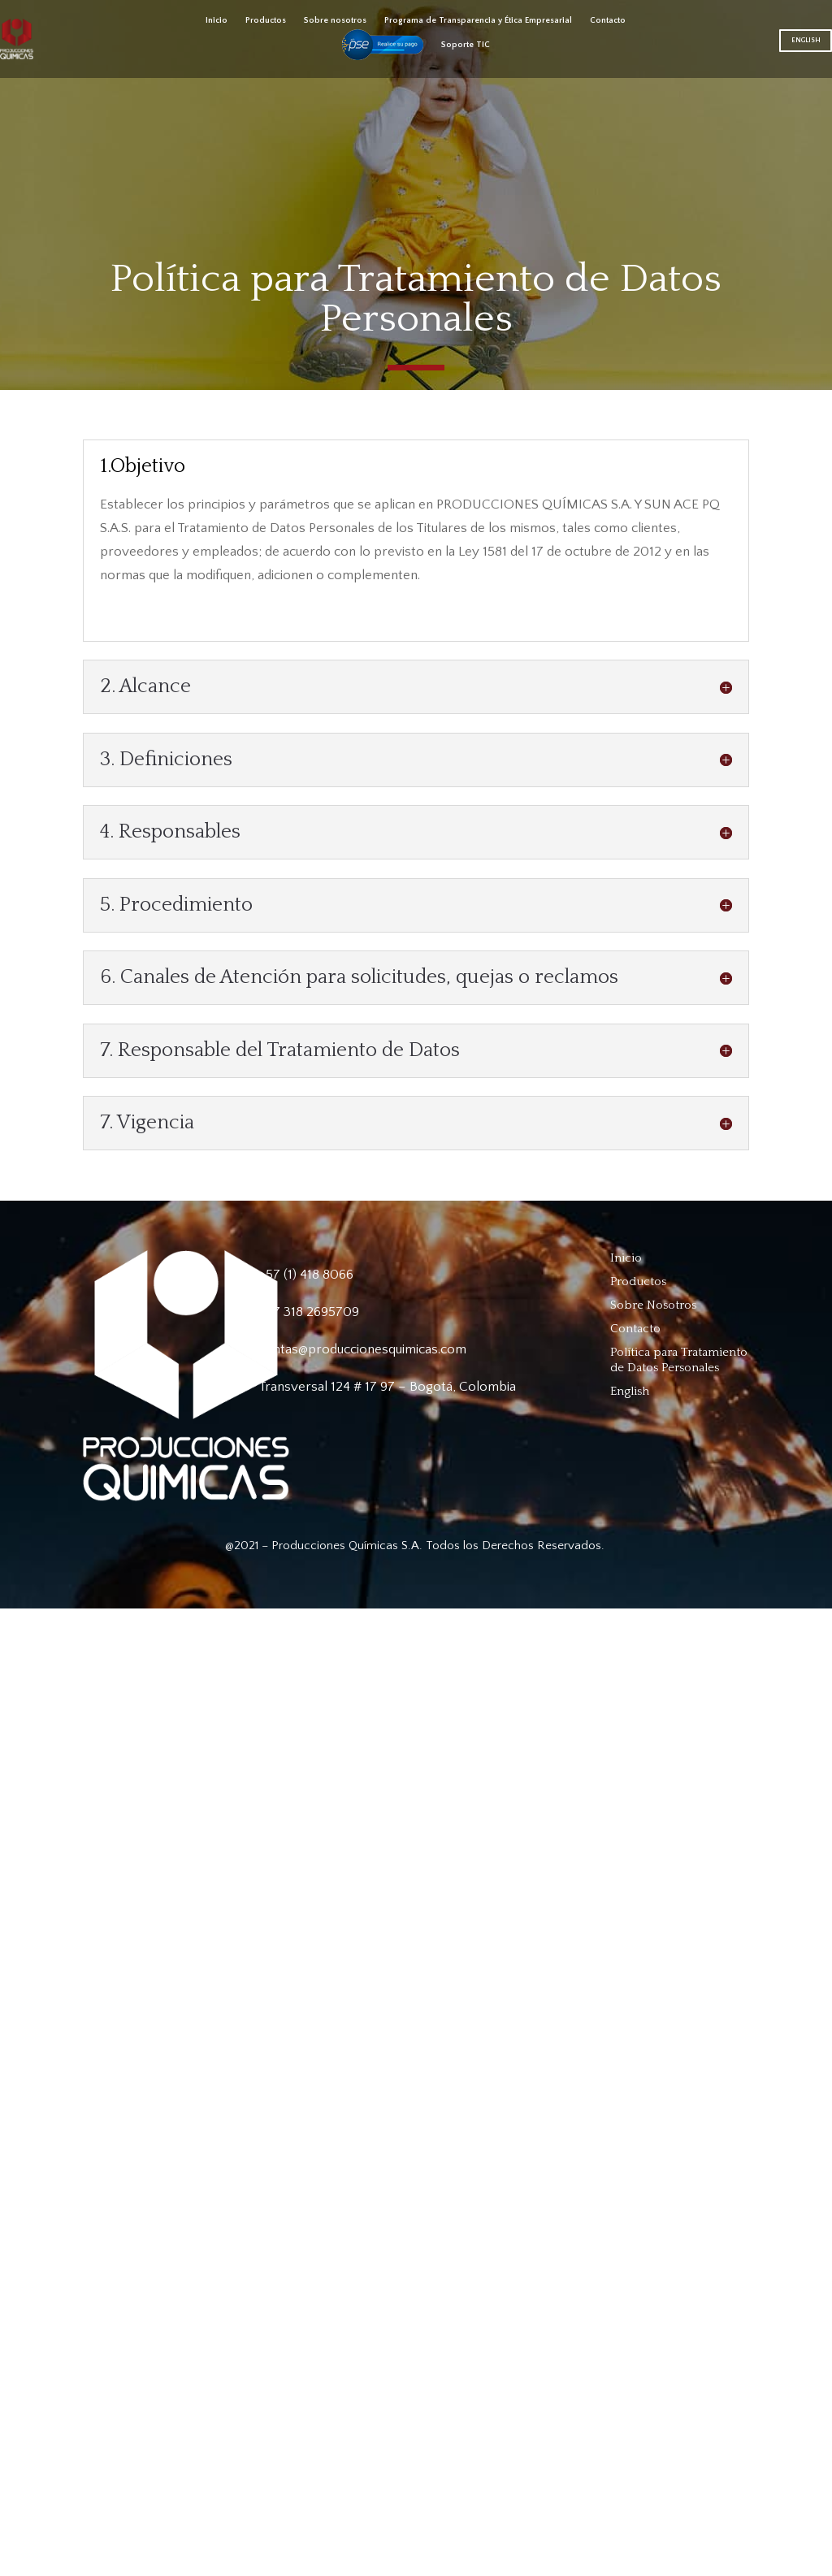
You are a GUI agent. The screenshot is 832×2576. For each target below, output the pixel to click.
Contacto (608, 20)
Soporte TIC (465, 45)
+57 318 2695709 (308, 1312)
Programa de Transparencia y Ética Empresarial (478, 20)
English (806, 40)
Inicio (217, 20)
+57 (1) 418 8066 (305, 1274)
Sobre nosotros (335, 20)
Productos (265, 20)
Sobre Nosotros (653, 1305)
